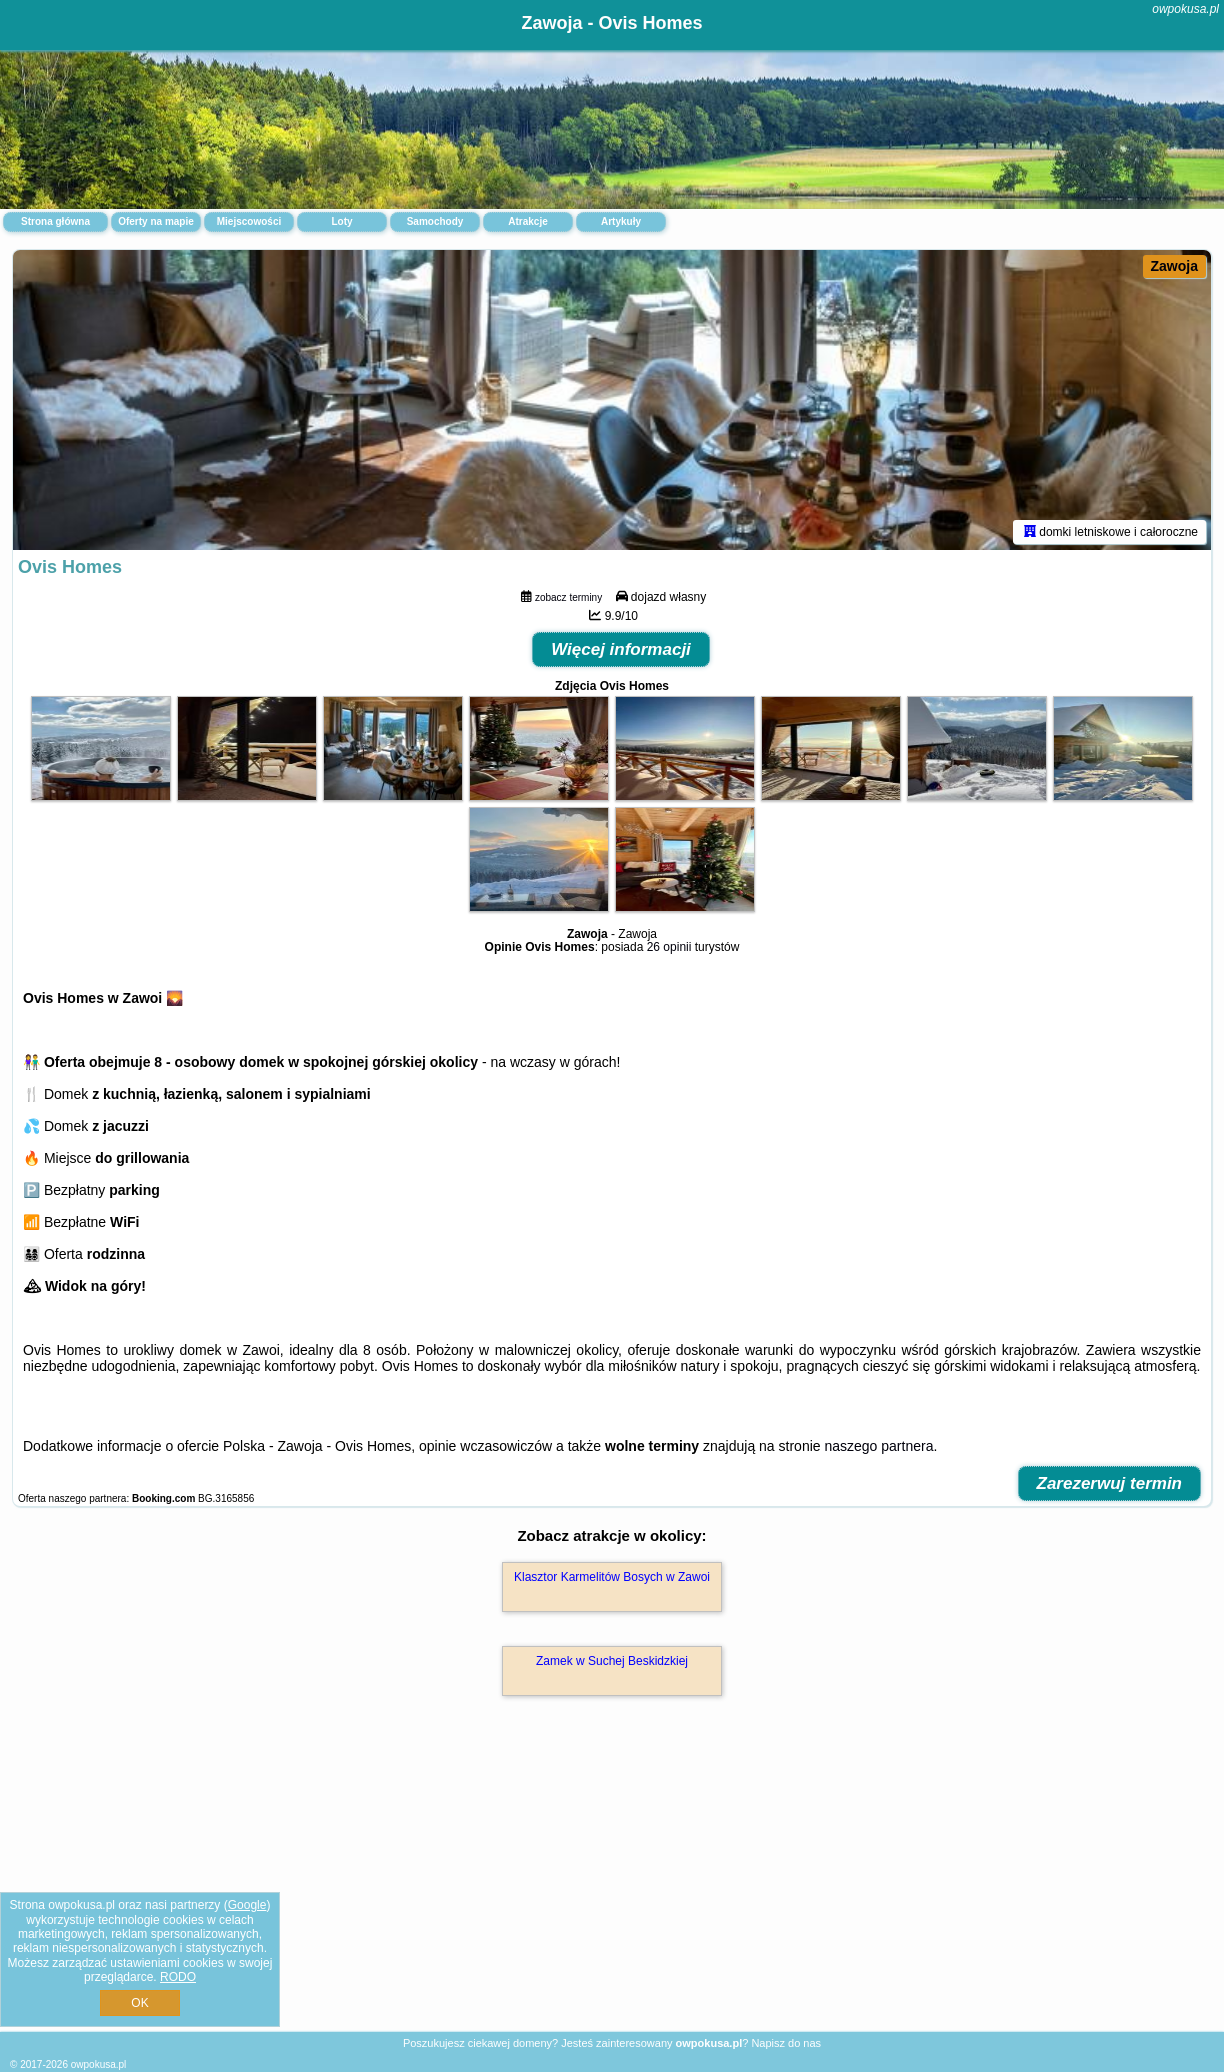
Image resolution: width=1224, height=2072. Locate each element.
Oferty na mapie (156, 221)
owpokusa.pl (1185, 9)
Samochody (435, 221)
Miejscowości (249, 221)
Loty (341, 221)
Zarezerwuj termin (1110, 1483)
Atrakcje (527, 221)
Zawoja (1174, 266)
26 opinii (669, 947)
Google (247, 1905)
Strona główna (55, 221)
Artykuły (621, 221)
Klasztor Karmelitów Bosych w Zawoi (612, 1577)
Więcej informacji (621, 649)
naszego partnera (878, 1446)
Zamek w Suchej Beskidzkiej (612, 1661)
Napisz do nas (786, 2043)
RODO (178, 1977)
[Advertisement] (612, 1885)
